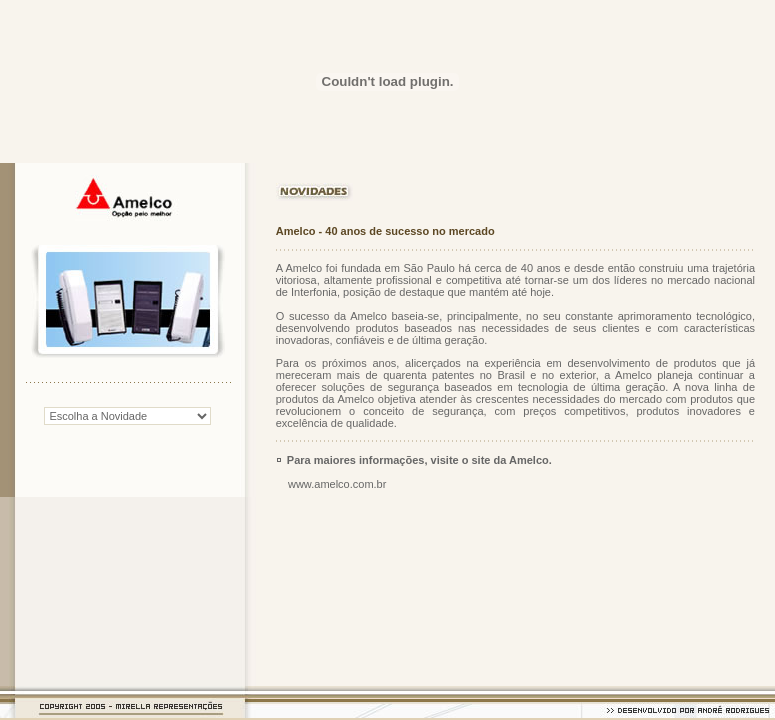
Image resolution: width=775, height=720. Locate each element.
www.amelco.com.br (337, 484)
